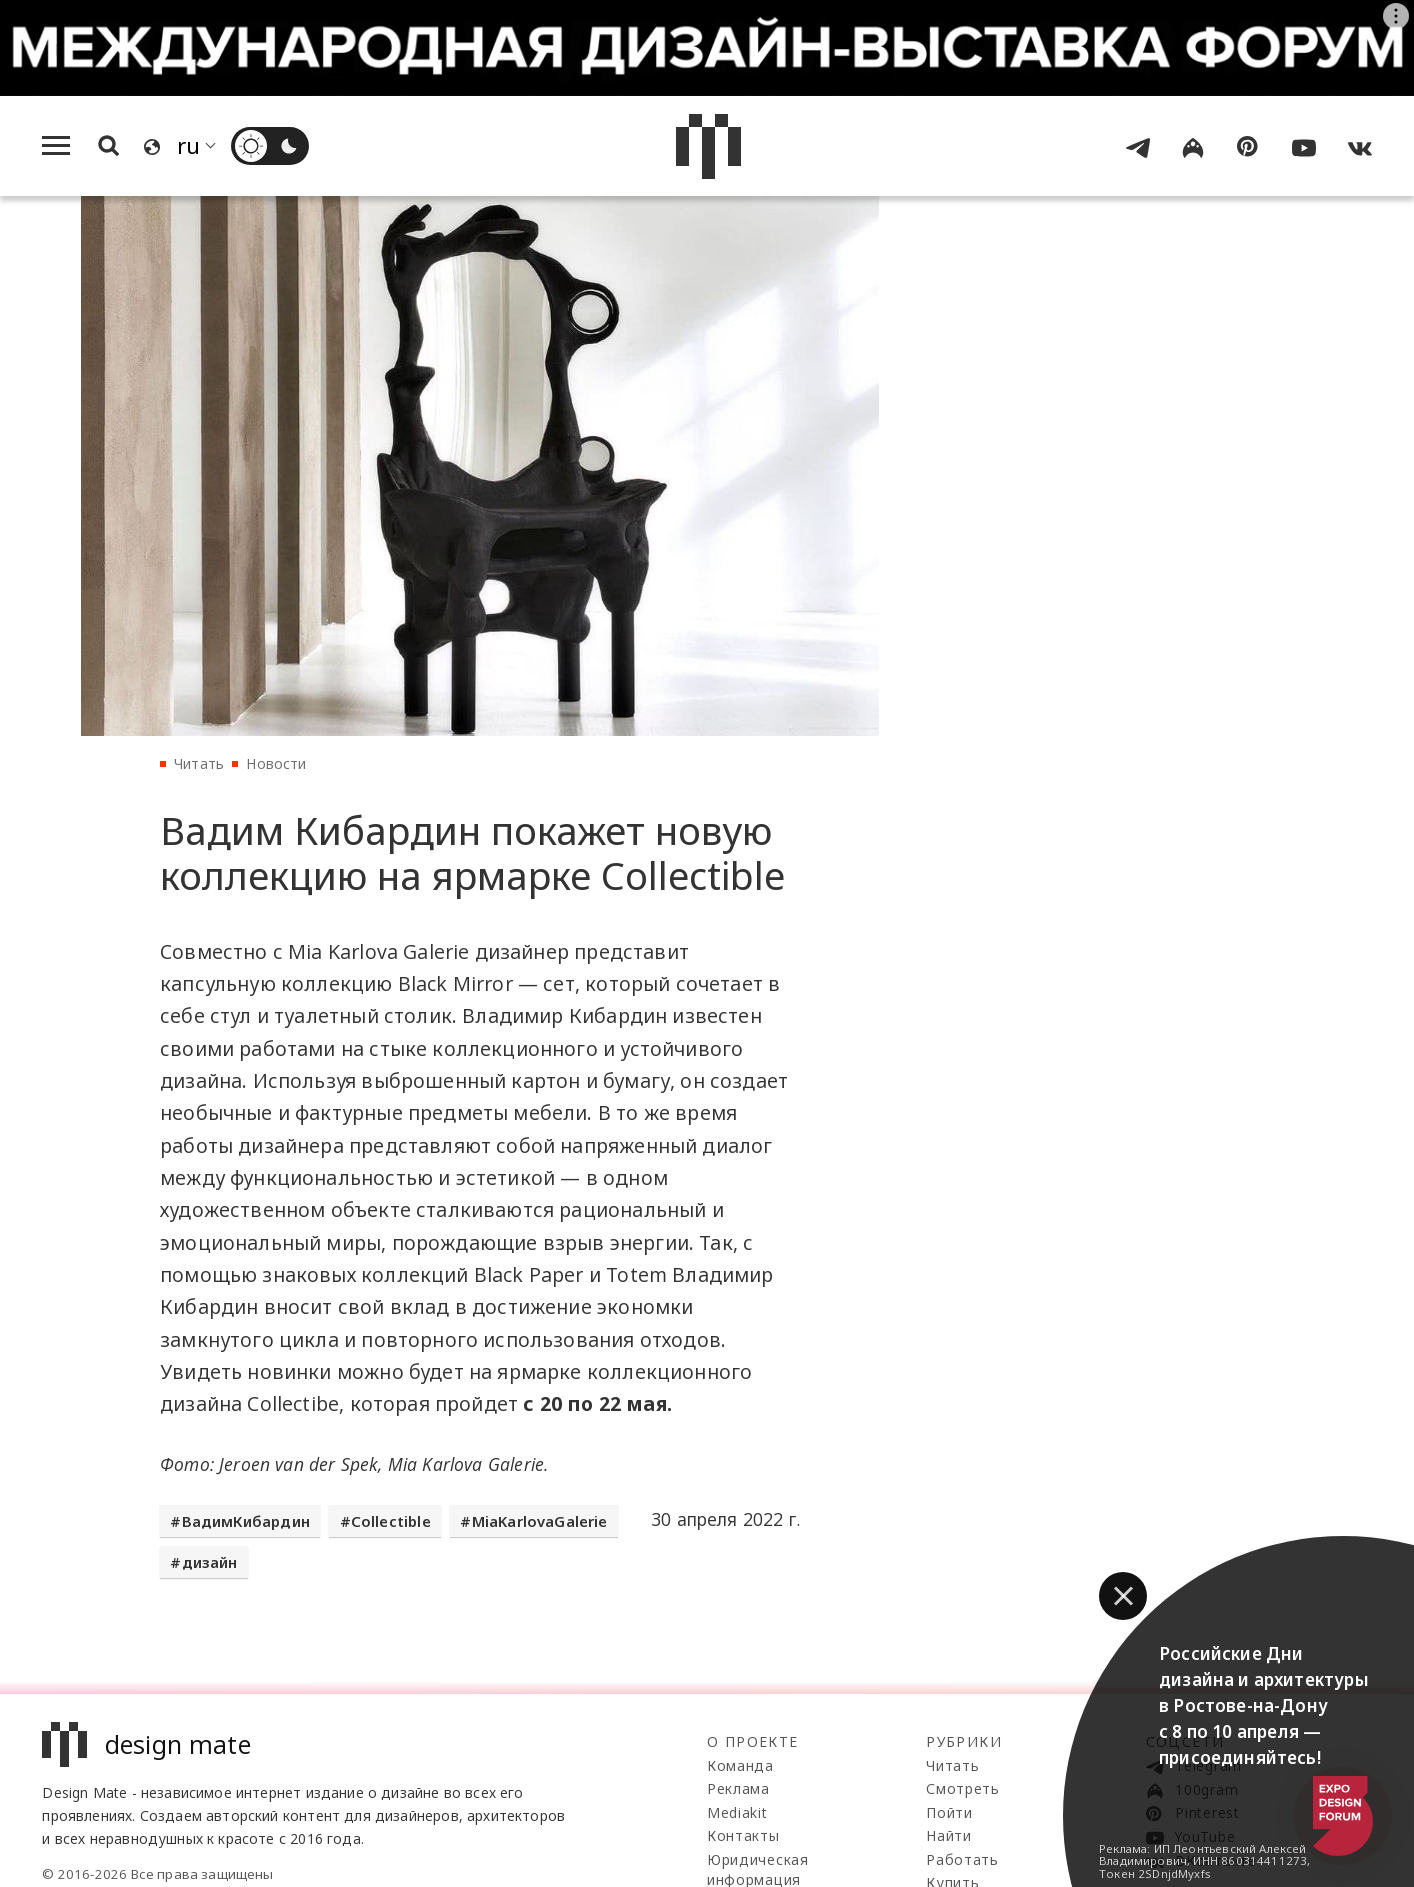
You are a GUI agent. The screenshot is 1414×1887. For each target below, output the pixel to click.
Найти (949, 1835)
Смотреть (963, 1788)
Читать (199, 763)
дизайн (210, 1562)
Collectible (391, 1521)
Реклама (738, 1788)
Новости (276, 763)
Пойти (949, 1812)
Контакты (743, 1835)
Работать (962, 1859)
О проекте (753, 1741)
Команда (740, 1765)
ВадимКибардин (246, 1521)
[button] (1123, 1596)
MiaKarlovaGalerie (540, 1521)
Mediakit (737, 1812)
